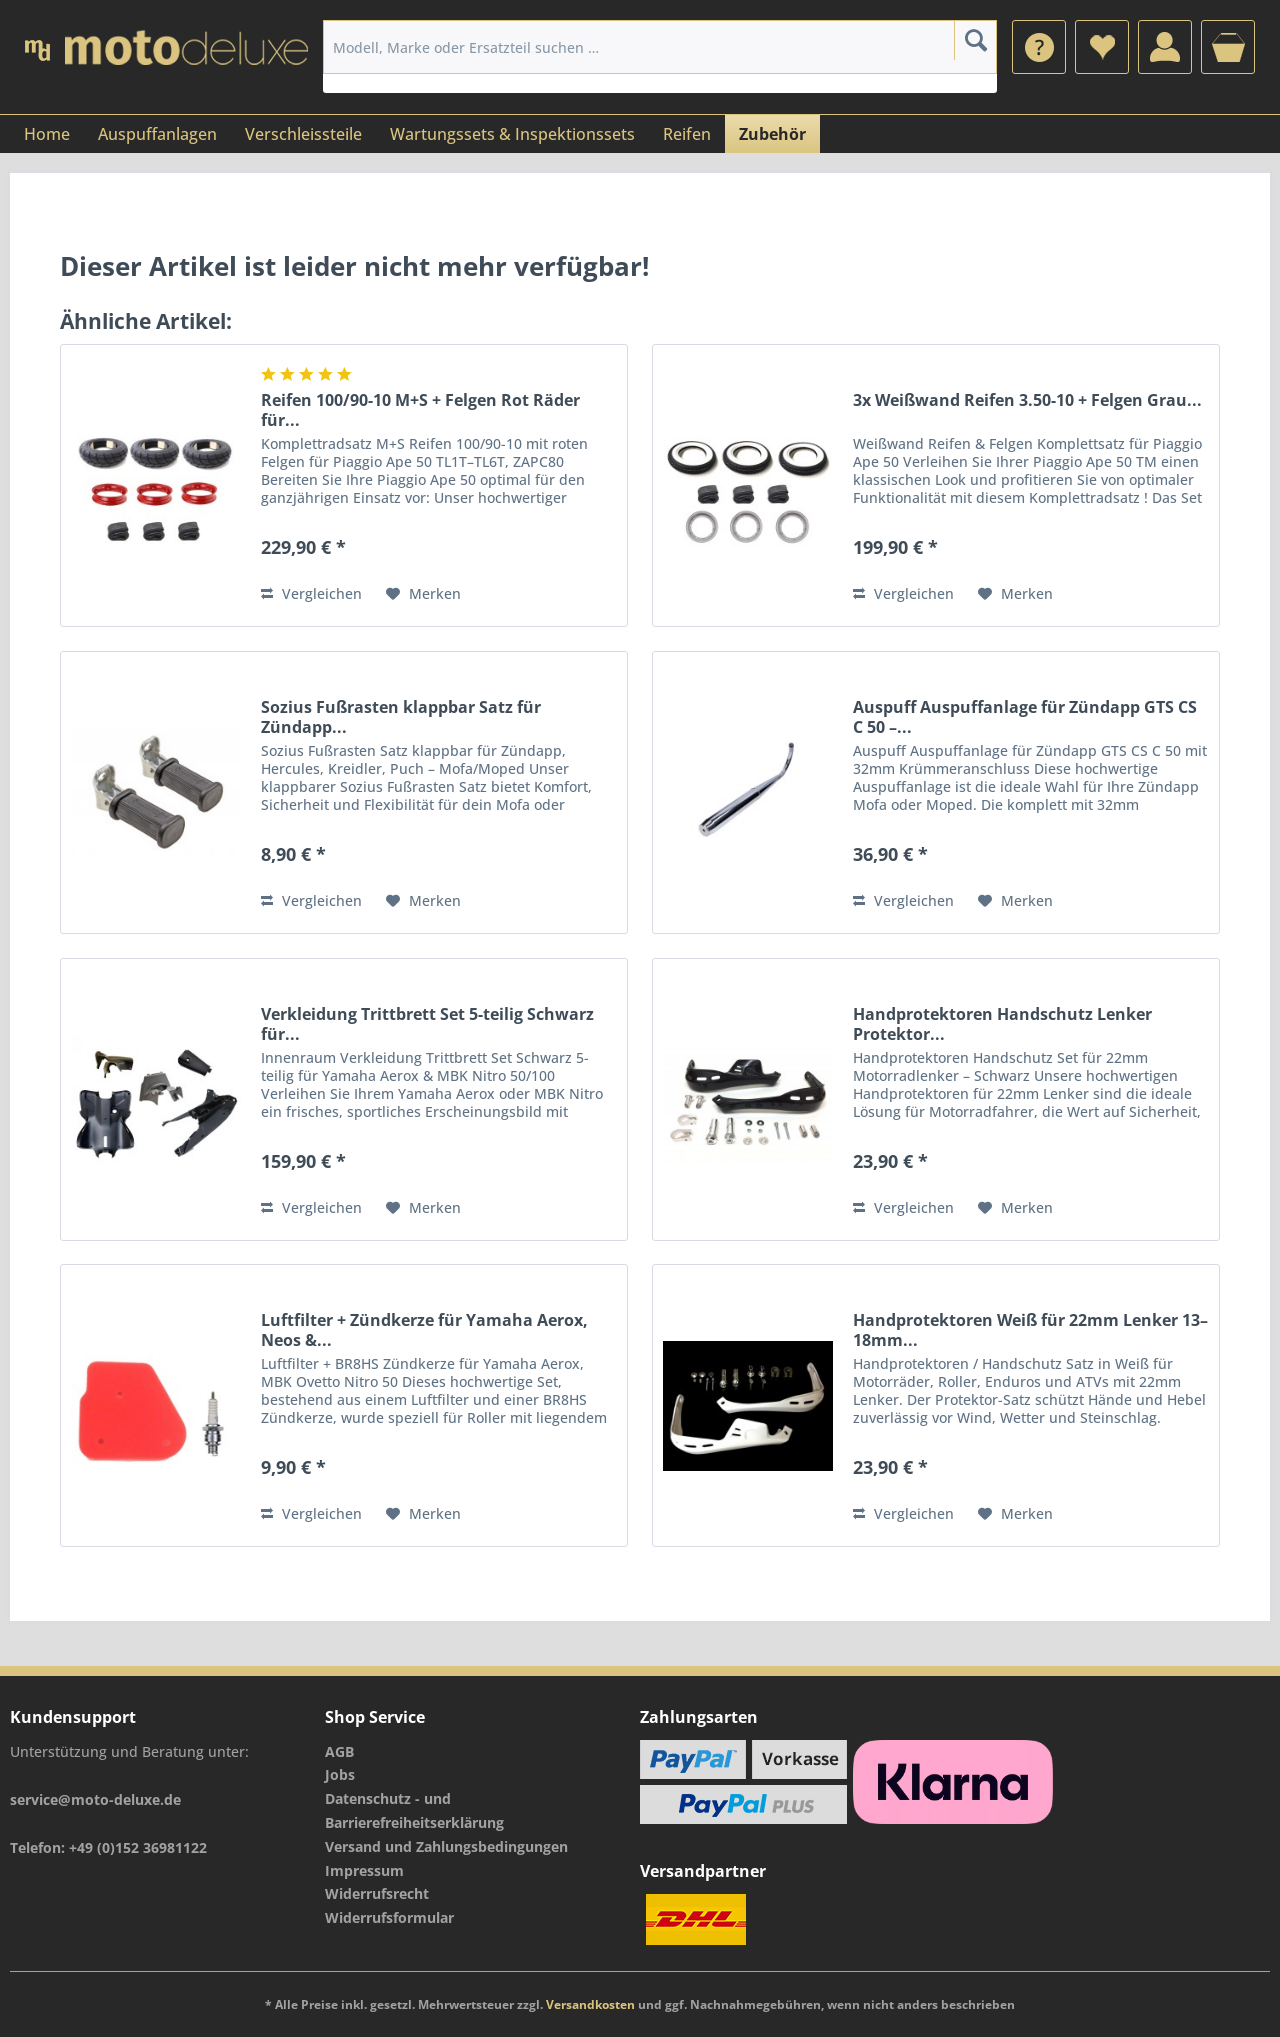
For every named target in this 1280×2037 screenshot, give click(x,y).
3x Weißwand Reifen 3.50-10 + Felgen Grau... (1027, 400)
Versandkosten (590, 2004)
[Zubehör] (772, 134)
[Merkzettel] (1102, 47)
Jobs (340, 1774)
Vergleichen (311, 593)
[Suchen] (975, 40)
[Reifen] (687, 134)
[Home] (47, 134)
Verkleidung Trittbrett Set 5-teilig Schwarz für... (427, 1024)
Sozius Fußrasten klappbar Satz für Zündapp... (401, 717)
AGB (339, 1751)
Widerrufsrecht (377, 1893)
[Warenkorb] (1228, 47)
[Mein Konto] (1165, 47)
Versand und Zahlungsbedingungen (446, 1846)
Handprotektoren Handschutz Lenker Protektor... (1002, 1024)
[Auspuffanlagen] (157, 134)
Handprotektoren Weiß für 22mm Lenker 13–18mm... (1030, 1330)
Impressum (364, 1870)
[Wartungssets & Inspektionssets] (512, 134)
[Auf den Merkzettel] (423, 594)
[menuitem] (1039, 47)
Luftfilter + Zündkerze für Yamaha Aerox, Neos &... (424, 1330)
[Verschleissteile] (303, 134)
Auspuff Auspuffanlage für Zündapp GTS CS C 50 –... (1025, 717)
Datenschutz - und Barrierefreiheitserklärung (414, 1810)
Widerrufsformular (389, 1917)
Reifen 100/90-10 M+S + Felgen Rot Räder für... (420, 410)
